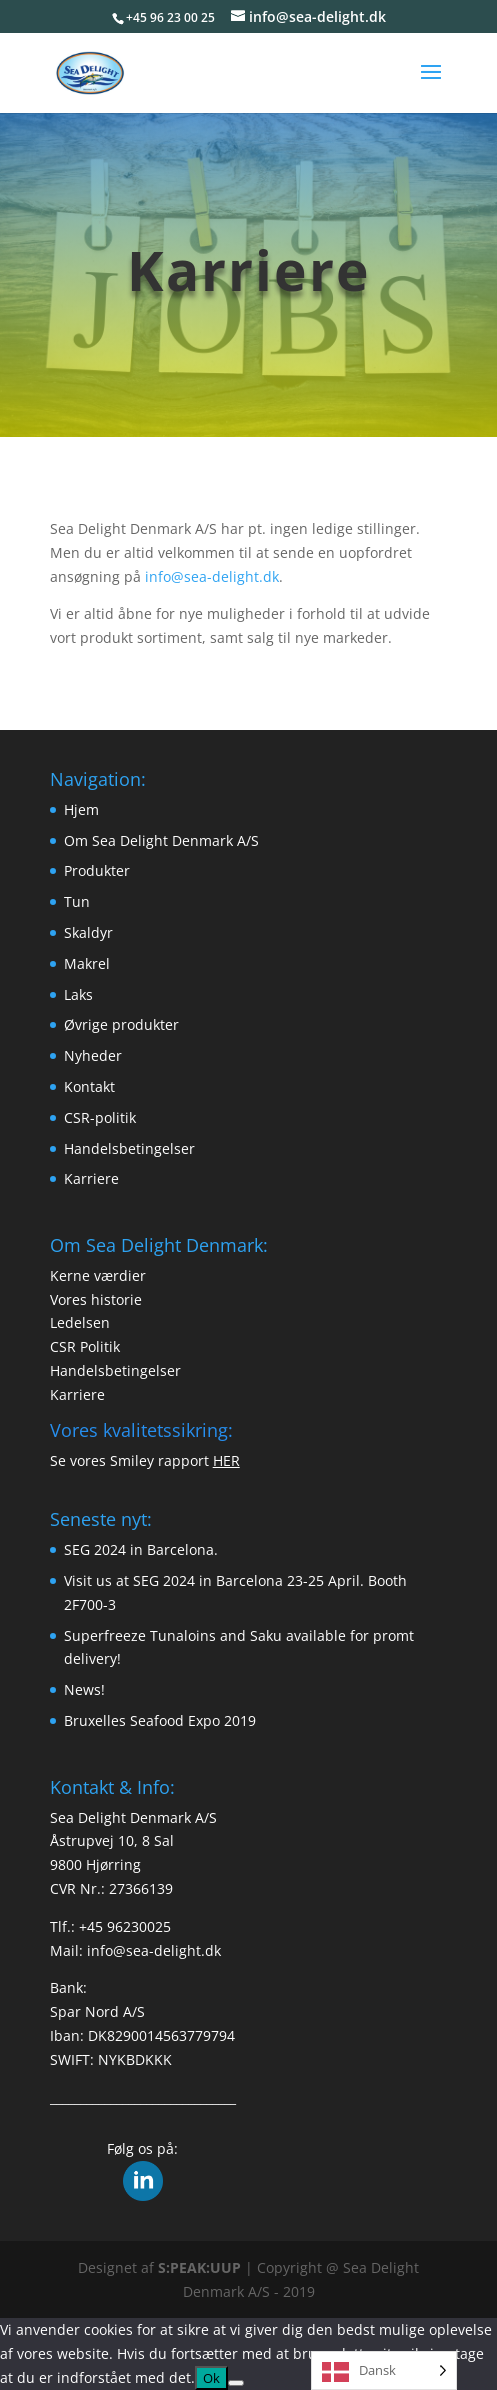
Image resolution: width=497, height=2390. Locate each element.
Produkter (97, 870)
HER (226, 1460)
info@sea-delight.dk (212, 576)
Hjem (81, 809)
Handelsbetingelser (129, 1148)
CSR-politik (100, 1117)
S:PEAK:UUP (199, 2267)
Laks (78, 994)
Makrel (87, 963)
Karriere (91, 1178)
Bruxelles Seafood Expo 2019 (160, 1720)
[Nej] (236, 2383)
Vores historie (96, 1299)
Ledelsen (80, 1322)
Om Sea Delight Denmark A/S (161, 840)
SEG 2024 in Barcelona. (141, 1549)
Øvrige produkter (121, 1024)
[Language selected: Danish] (384, 2370)
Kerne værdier (98, 1275)
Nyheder (93, 1055)
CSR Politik (85, 1346)
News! (84, 1689)
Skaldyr (88, 932)
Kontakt (89, 1086)
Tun (77, 901)
